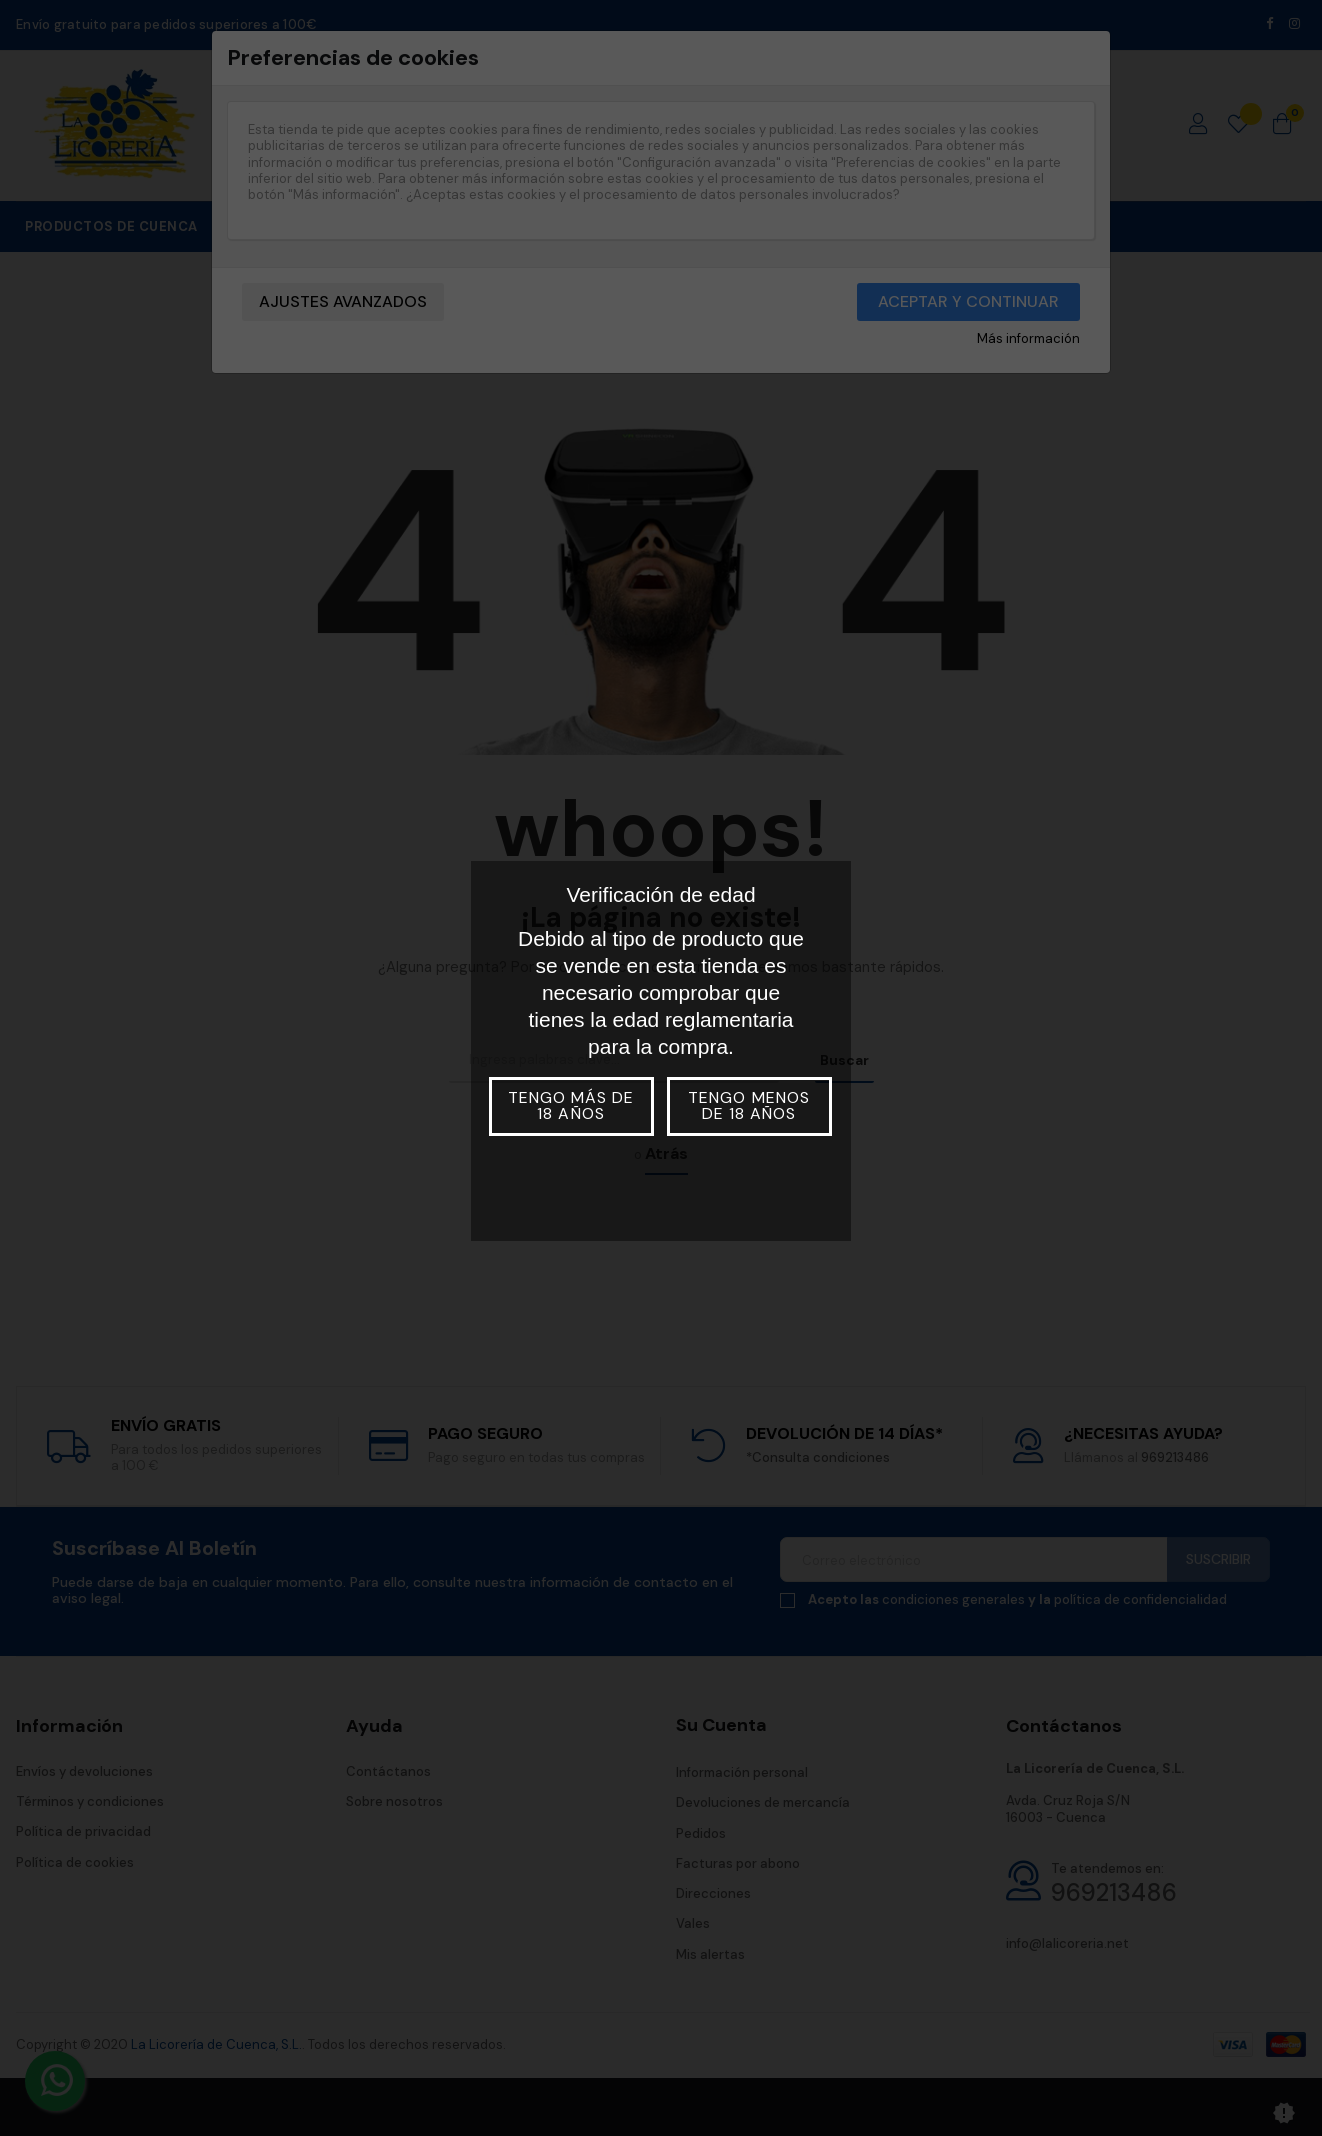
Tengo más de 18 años (571, 1105)
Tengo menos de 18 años (748, 1105)
